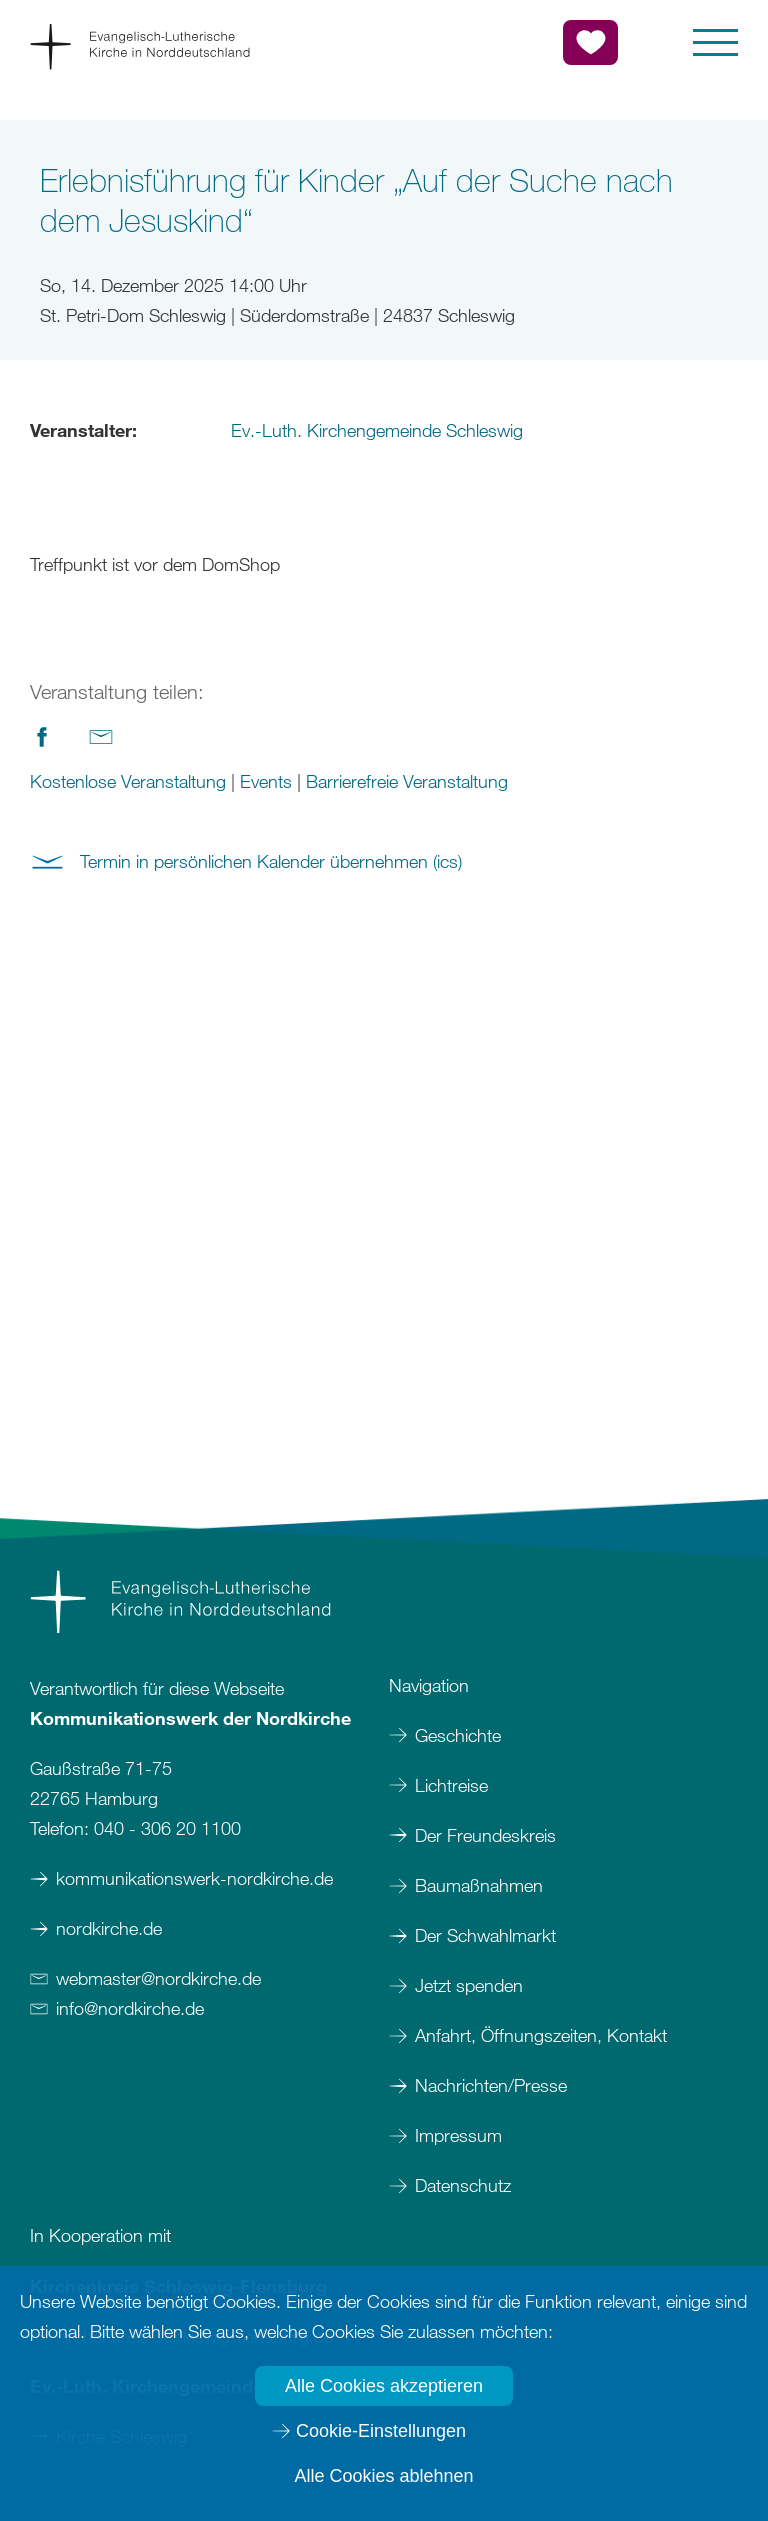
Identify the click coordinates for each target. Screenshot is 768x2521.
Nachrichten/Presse (491, 2085)
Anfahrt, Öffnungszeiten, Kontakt (541, 2035)
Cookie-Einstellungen (381, 2431)
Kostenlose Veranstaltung (128, 781)
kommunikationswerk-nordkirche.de (194, 1878)
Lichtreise (451, 1785)
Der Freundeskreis (485, 1835)
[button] (715, 42)
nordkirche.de (109, 1928)
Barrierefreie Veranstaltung (407, 781)
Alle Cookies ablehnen (383, 2476)
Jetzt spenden (469, 1985)
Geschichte (458, 1735)
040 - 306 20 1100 (167, 1828)
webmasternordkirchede (158, 1978)
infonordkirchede (130, 2008)
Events (266, 781)
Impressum (461, 2135)
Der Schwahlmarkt (485, 1935)
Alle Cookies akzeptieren (384, 2386)
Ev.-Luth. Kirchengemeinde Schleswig (377, 430)
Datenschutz (463, 2185)
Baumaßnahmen (479, 1885)
